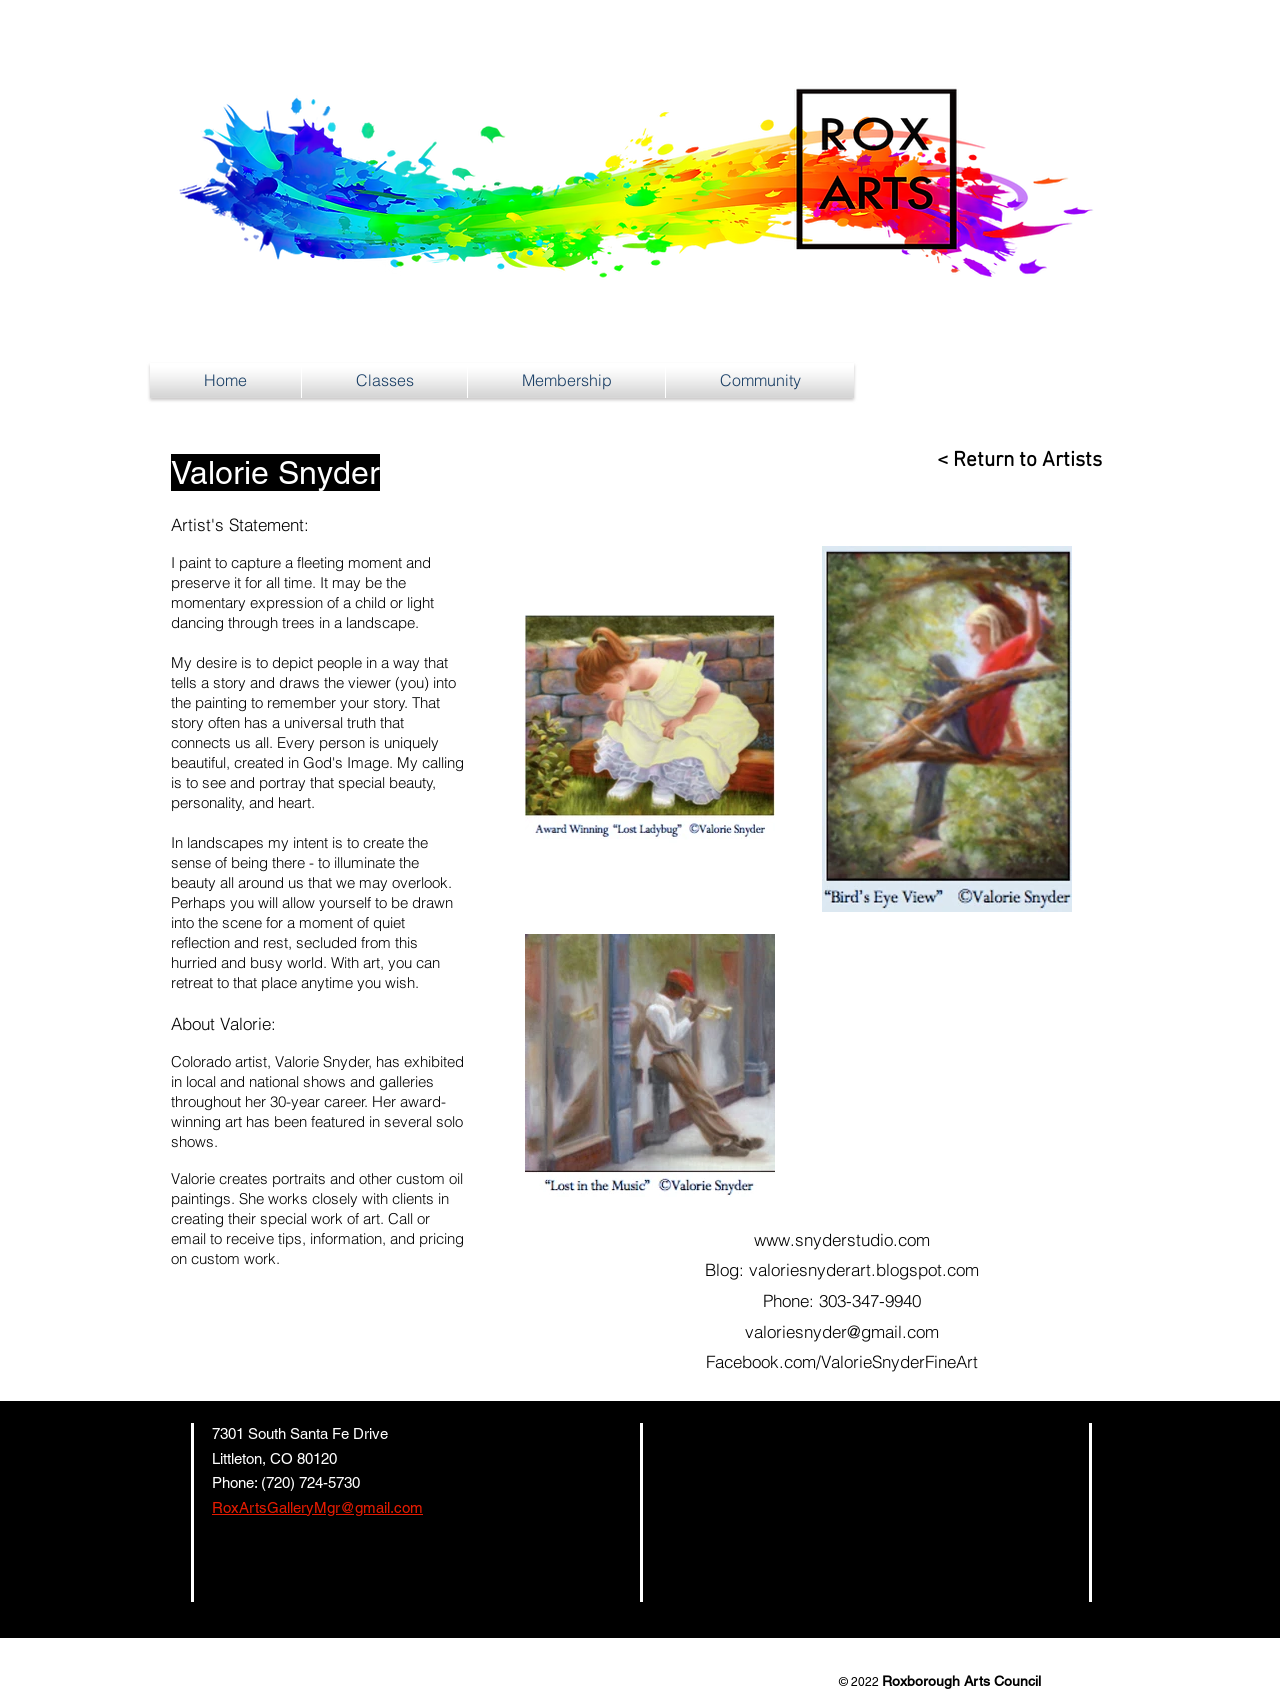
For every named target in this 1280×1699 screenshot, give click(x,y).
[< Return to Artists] (1010, 460)
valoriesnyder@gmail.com (842, 1331)
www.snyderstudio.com (842, 1239)
